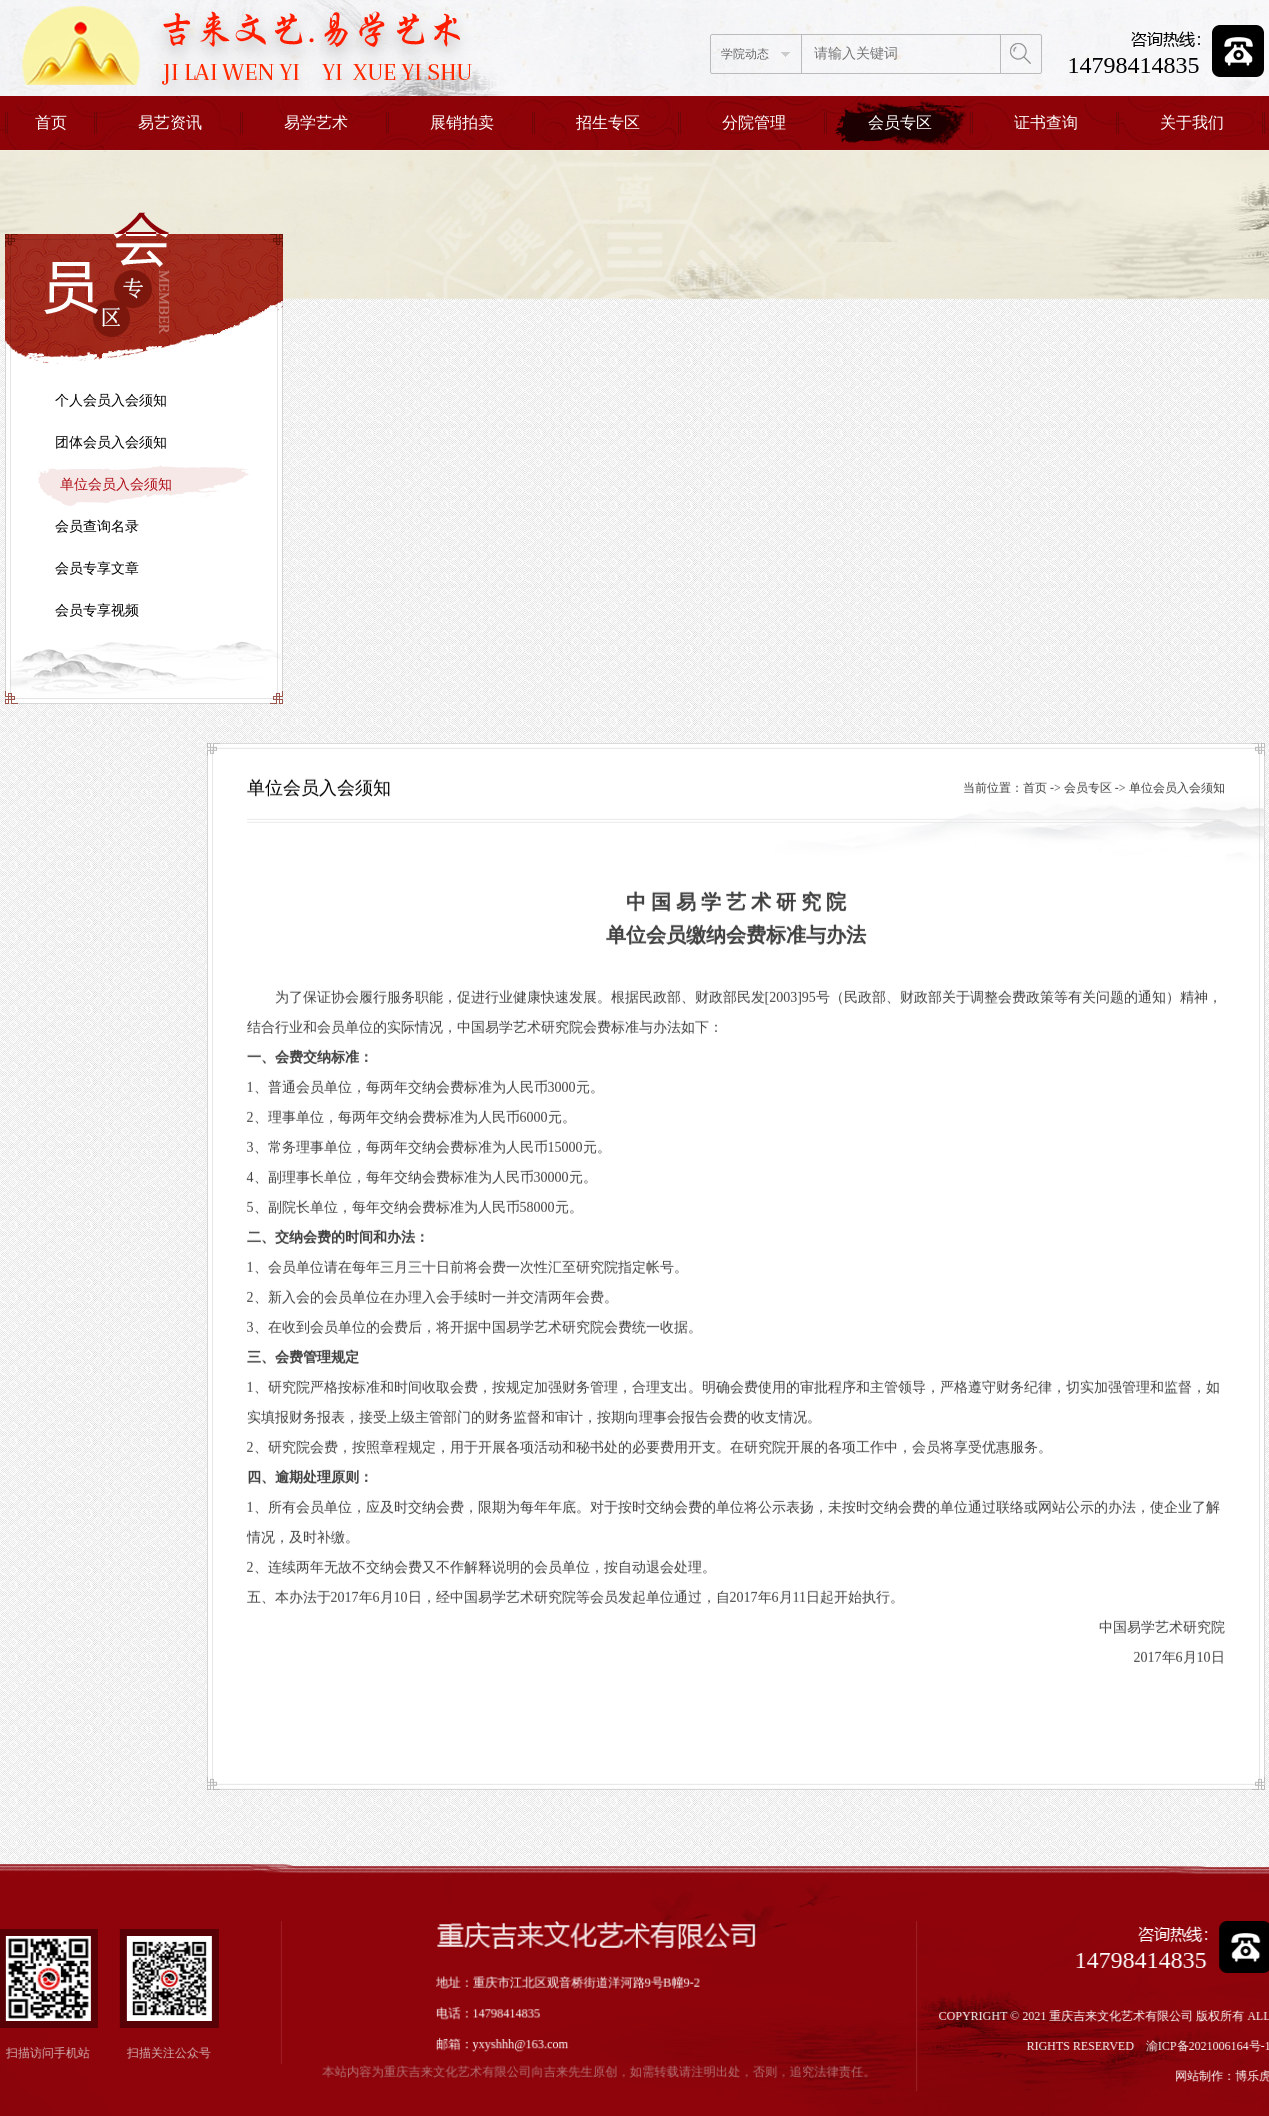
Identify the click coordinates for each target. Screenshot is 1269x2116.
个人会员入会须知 (111, 400)
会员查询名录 (97, 526)
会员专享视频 (97, 610)
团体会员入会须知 (111, 442)
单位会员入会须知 (116, 484)
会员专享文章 (97, 568)
